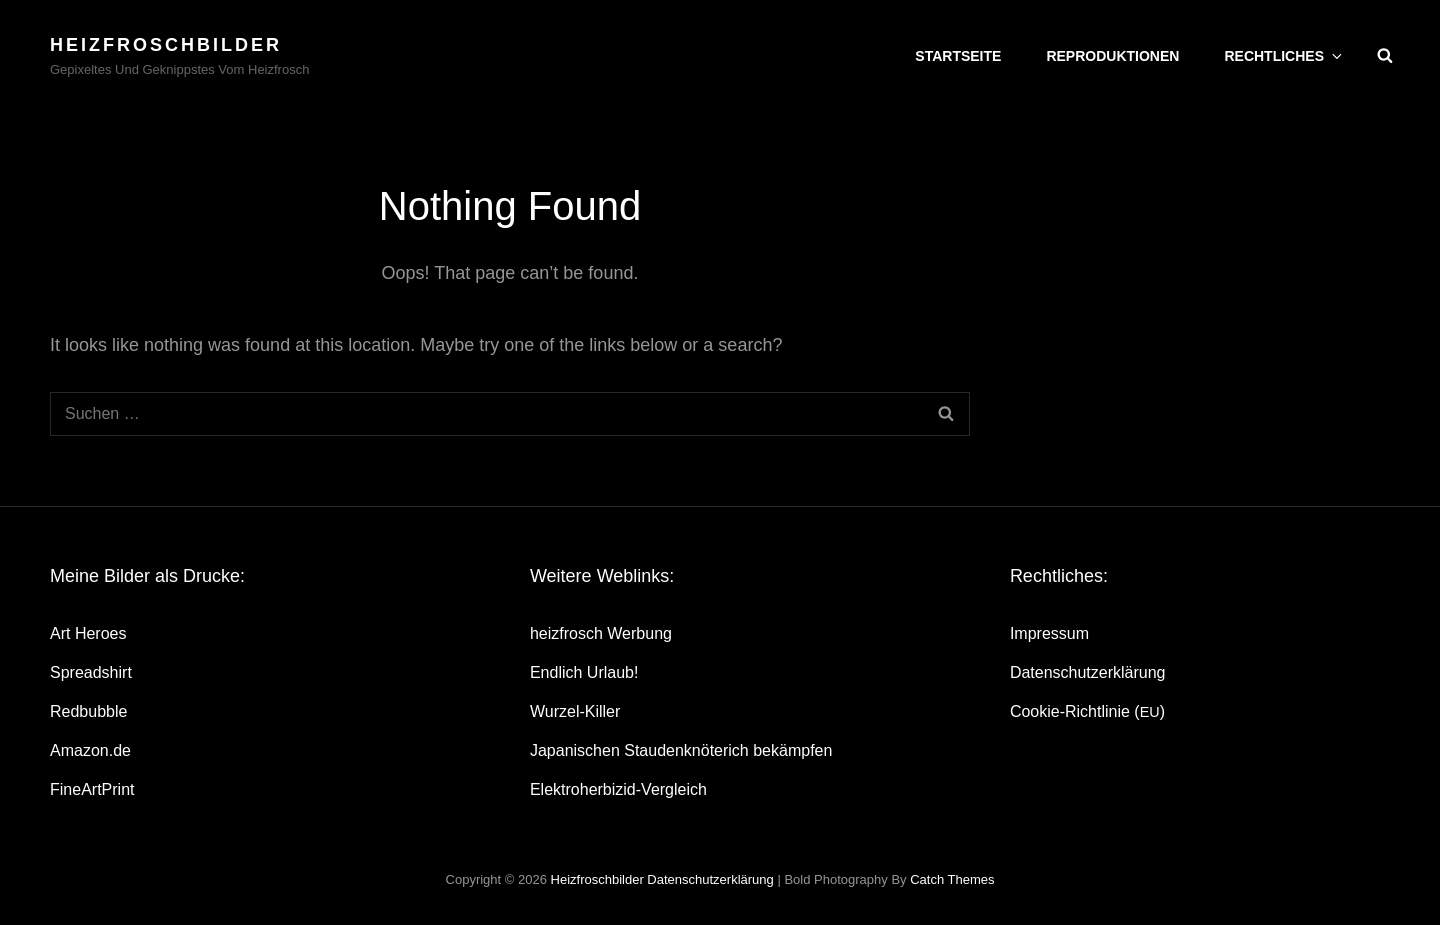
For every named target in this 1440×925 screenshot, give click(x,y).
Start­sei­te (958, 56)
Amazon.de (90, 750)
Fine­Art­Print (92, 789)
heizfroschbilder (166, 45)
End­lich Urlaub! (584, 672)
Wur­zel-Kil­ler (575, 711)
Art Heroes (88, 633)
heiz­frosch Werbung (601, 633)
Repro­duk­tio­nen (1112, 56)
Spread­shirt (91, 672)
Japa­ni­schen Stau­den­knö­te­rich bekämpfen (681, 750)
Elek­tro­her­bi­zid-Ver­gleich (618, 789)
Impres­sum (1049, 633)
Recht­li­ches (1284, 56)
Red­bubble (88, 711)
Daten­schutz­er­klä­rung (1088, 672)
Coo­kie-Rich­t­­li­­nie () (1087, 711)
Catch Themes (952, 879)
